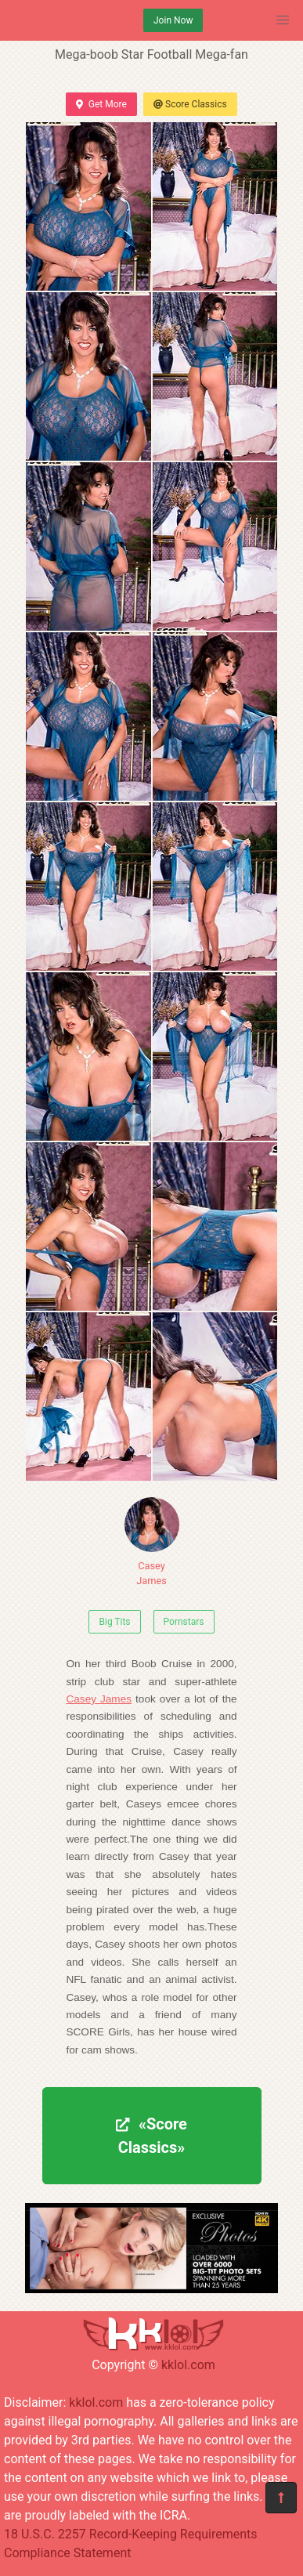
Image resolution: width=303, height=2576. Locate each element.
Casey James (151, 1541)
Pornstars (184, 1621)
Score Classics (190, 104)
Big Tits (114, 1621)
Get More (101, 104)
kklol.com (188, 2364)
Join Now (173, 20)
